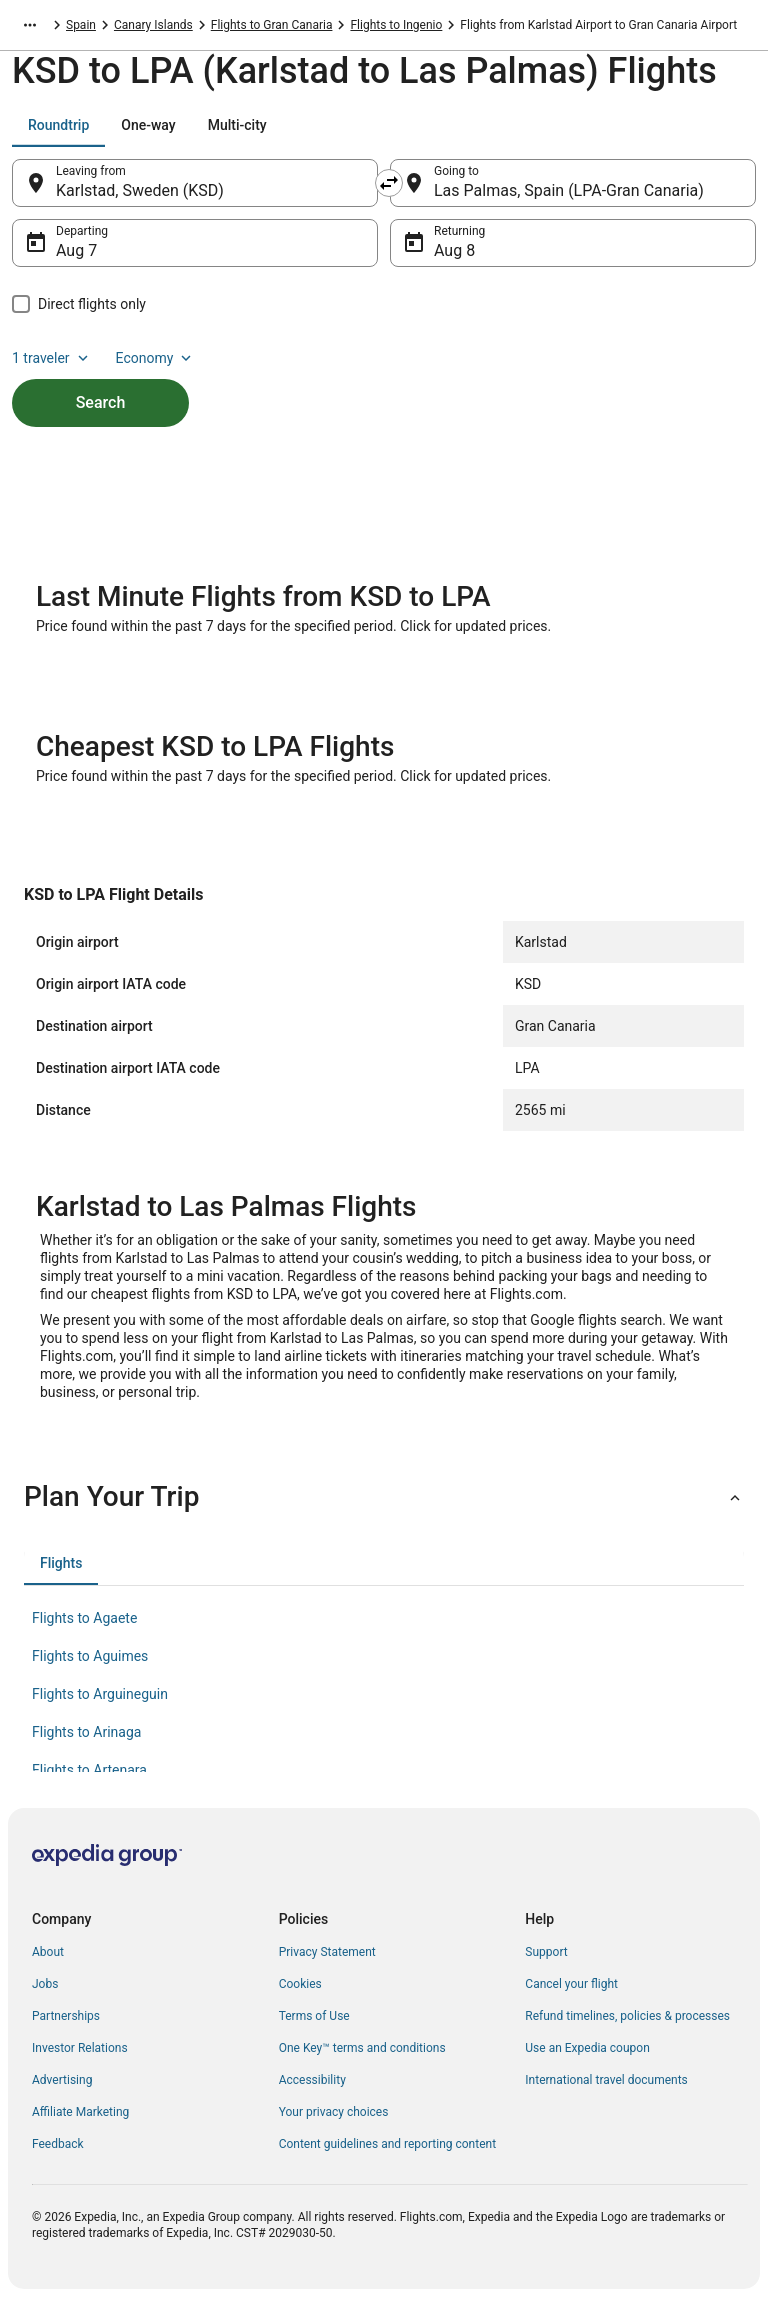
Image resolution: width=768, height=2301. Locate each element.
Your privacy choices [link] (334, 2112)
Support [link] (546, 1952)
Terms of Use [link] (314, 2016)
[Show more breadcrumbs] (30, 25)
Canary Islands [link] (153, 25)
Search (101, 402)
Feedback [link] (58, 2144)
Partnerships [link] (66, 2016)
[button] (384, 1497)
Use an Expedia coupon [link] (587, 2048)
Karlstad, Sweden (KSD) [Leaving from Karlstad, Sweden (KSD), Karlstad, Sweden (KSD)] (140, 190)
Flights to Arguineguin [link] (100, 1694)
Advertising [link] (62, 2080)
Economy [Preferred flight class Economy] (156, 358)
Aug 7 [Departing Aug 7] (76, 250)
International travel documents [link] (606, 2080)
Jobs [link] (45, 1984)
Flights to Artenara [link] (89, 1770)
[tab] (58, 125)
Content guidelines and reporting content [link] (387, 2144)
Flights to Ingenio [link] (396, 25)
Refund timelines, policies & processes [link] (627, 2016)
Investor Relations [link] (80, 2048)
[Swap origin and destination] (389, 183)
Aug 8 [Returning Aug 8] (454, 250)
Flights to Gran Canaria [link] (272, 25)
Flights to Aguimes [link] (90, 1656)
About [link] (48, 1952)
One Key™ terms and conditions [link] (362, 2048)
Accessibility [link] (312, 2080)
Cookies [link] (300, 1984)
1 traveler (52, 358)
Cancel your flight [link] (571, 1984)
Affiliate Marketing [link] (80, 2112)
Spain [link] (81, 25)
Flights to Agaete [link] (84, 1618)
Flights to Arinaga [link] (86, 1732)
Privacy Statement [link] (327, 1952)
